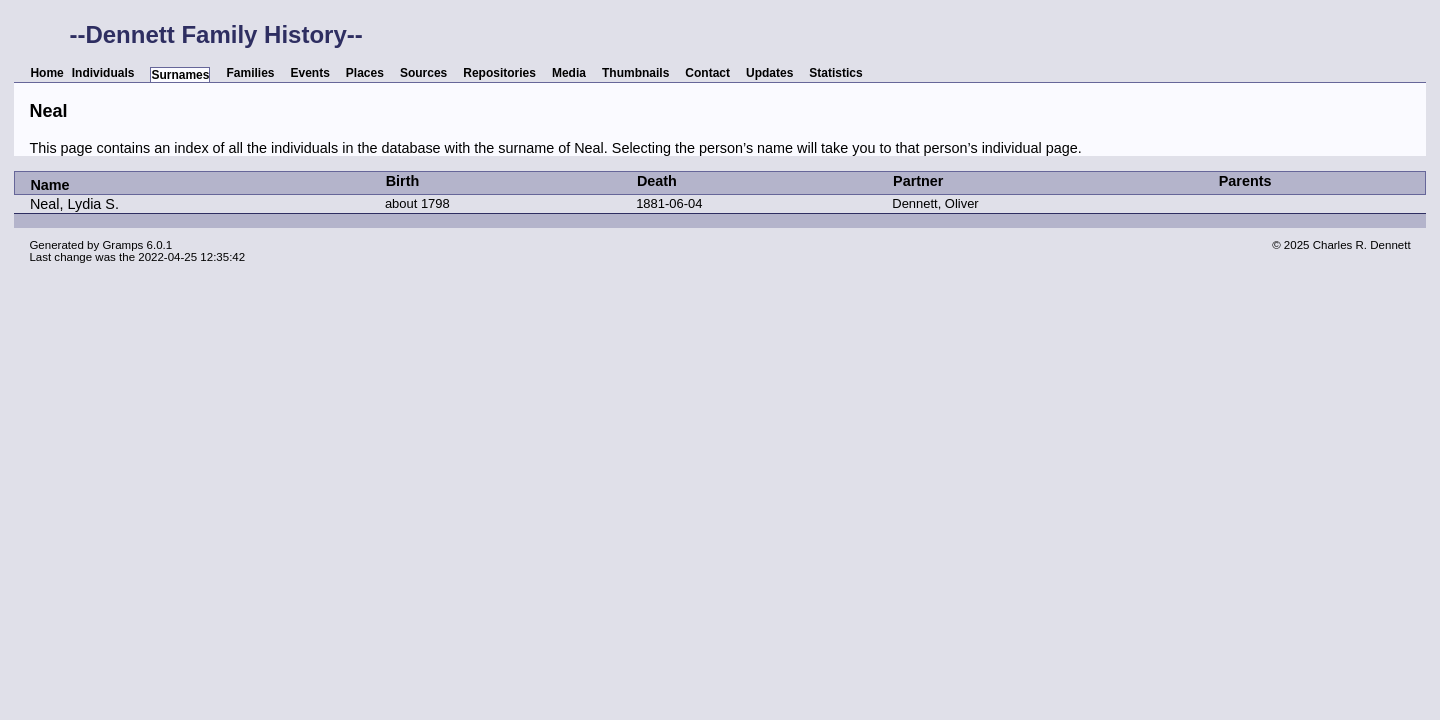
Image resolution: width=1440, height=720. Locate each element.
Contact (707, 73)
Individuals (103, 73)
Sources (423, 73)
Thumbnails (635, 73)
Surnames (180, 75)
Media (569, 73)
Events (310, 73)
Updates (769, 73)
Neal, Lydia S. (74, 204)
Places (365, 73)
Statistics (835, 73)
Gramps (122, 245)
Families (250, 73)
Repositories (499, 73)
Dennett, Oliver (935, 203)
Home (46, 73)
